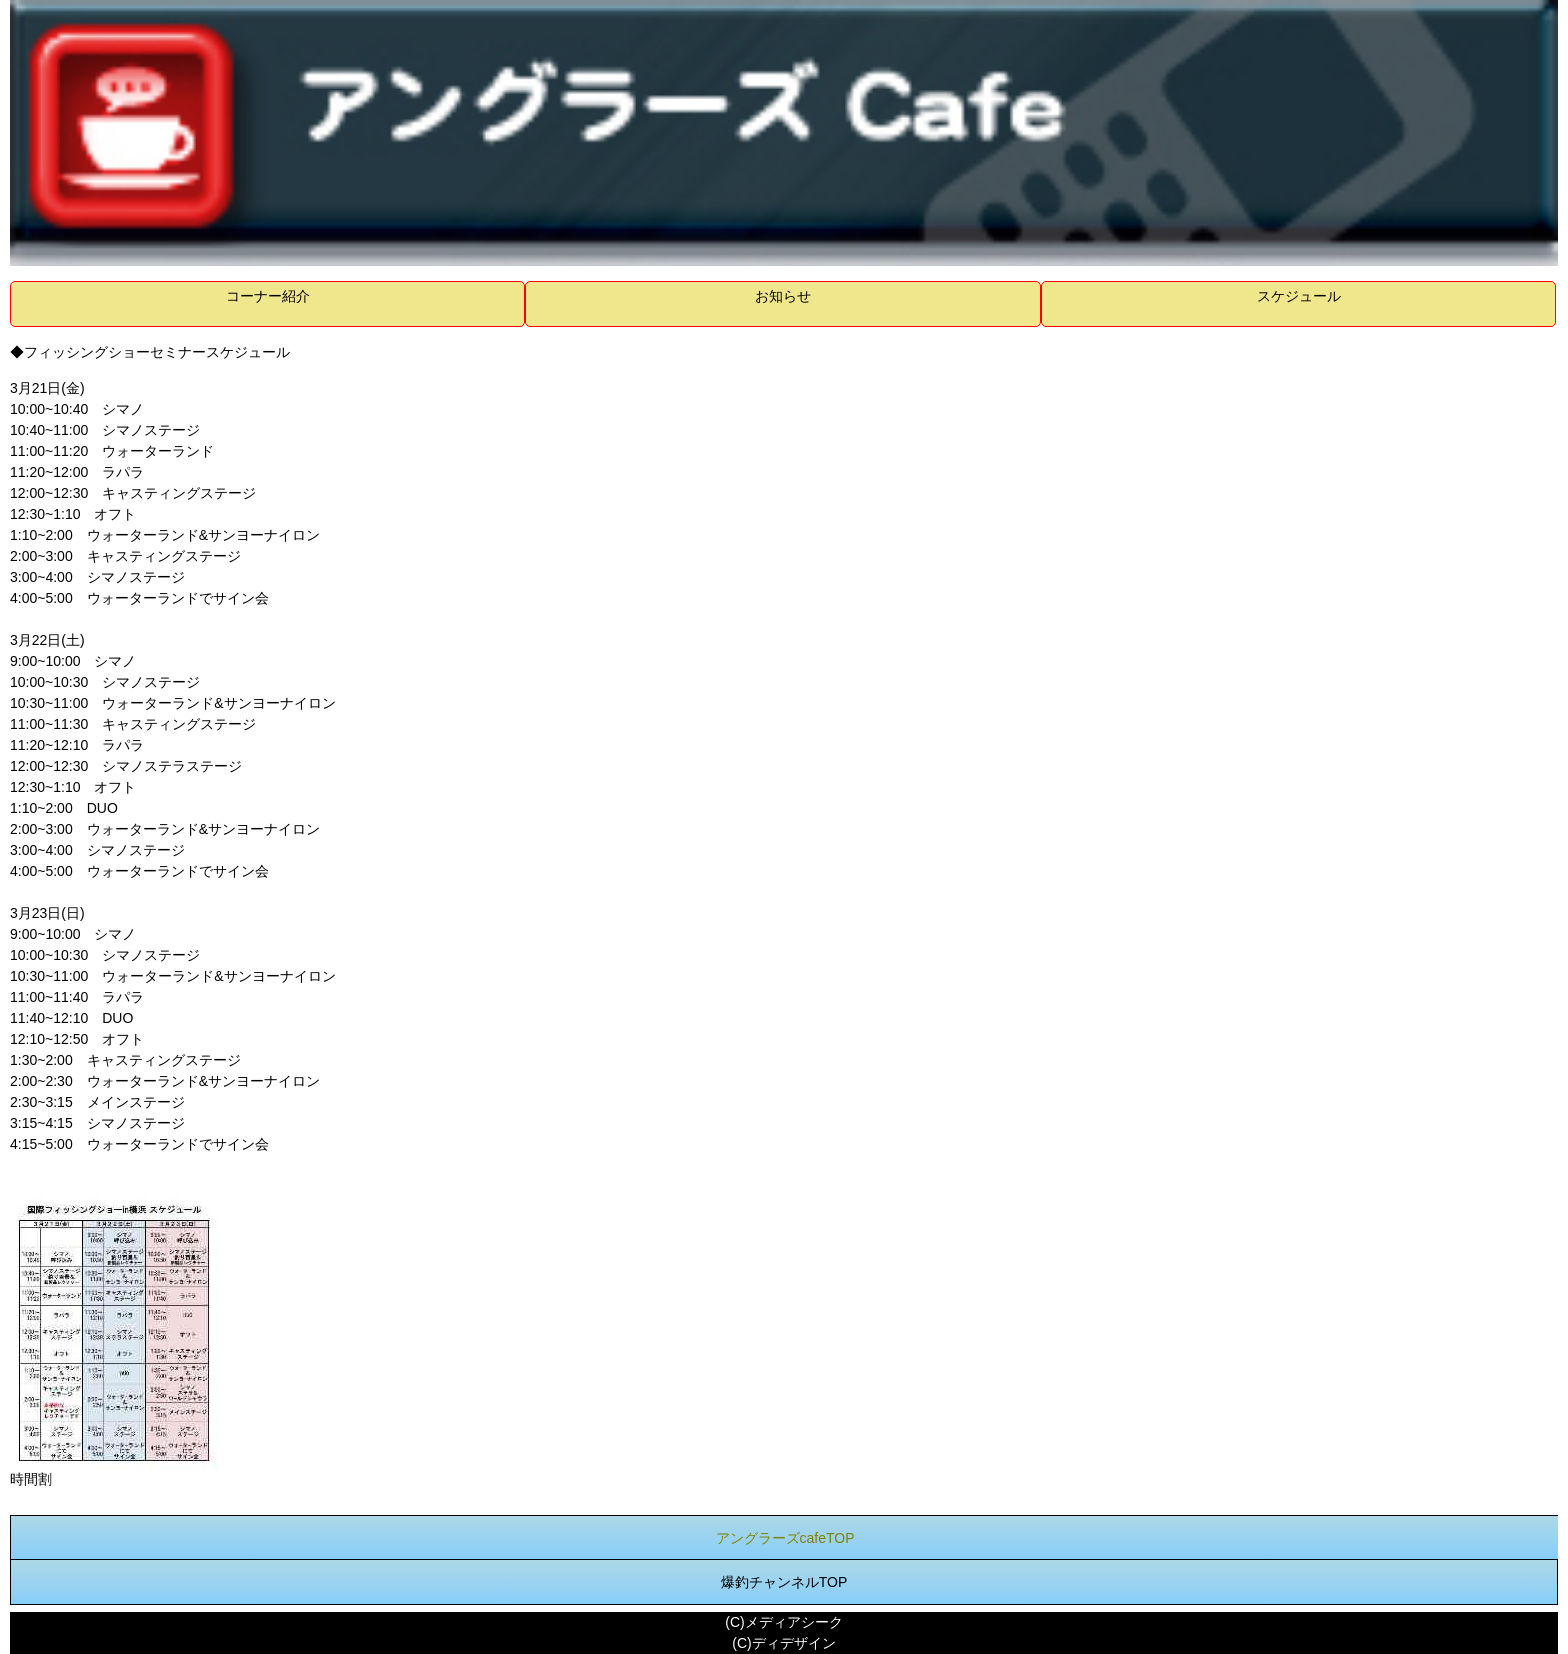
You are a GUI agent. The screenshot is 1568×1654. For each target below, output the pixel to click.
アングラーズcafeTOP (785, 1538)
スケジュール (1299, 296)
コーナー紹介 (268, 296)
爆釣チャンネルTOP (784, 1582)
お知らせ (783, 296)
